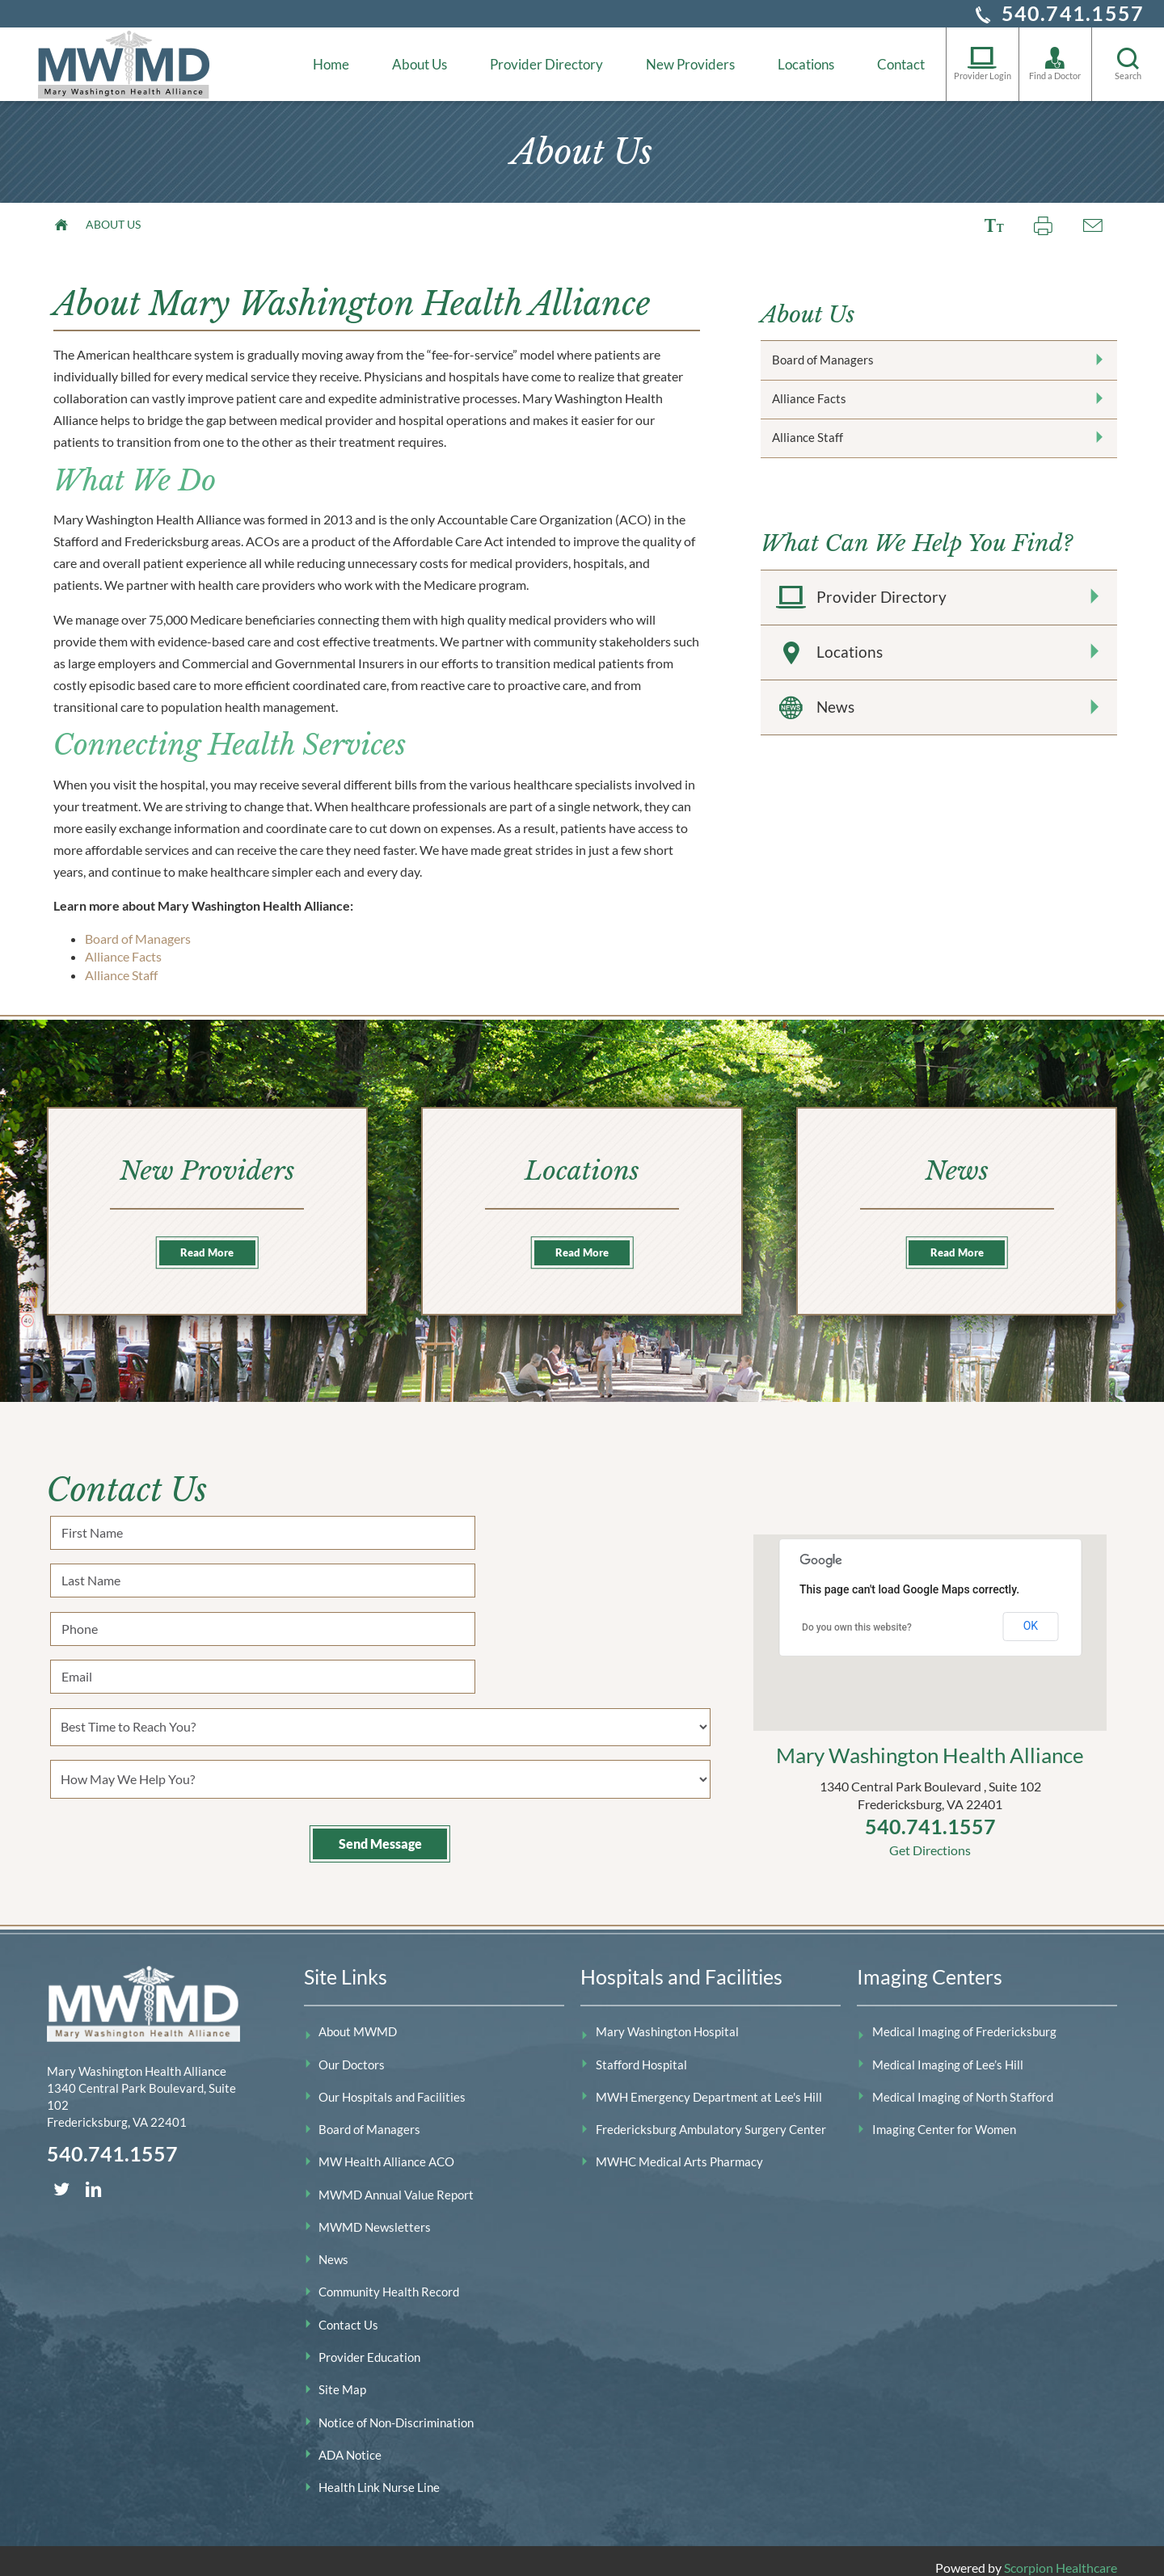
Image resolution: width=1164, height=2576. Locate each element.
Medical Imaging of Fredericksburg (964, 2018)
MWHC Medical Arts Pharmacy (679, 2148)
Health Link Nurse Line (379, 2473)
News (938, 771)
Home (331, 64)
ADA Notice (350, 2441)
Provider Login (982, 63)
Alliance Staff (121, 975)
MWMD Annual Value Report (396, 2181)
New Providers (690, 64)
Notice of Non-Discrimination (396, 2408)
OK (1030, 1612)
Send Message (380, 1752)
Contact (901, 64)
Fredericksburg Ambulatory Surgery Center (711, 2116)
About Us (419, 64)
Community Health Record (388, 2278)
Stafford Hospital (641, 2051)
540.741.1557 (1073, 13)
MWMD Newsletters (374, 2213)
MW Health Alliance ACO (386, 2148)
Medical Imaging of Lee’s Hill (947, 2051)
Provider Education (369, 2343)
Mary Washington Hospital (667, 2018)
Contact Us (348, 2311)
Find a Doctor (1055, 63)
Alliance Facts (123, 956)
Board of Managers (138, 938)
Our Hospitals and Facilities (392, 2083)
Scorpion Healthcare (1060, 2553)
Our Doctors (351, 2051)
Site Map (342, 2376)
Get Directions (930, 1836)
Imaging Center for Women (944, 2116)
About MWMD (357, 2018)
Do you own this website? (857, 1613)
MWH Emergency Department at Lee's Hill (709, 2083)
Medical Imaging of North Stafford (962, 2083)
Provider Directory (546, 64)
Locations (806, 64)
